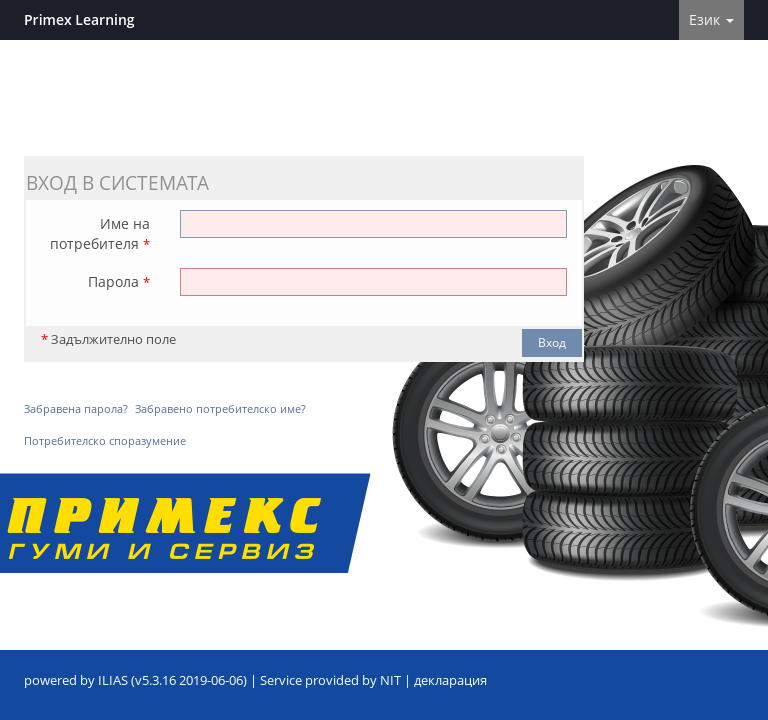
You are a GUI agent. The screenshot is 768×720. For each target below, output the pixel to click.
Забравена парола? (76, 408)
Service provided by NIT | (337, 680)
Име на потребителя (100, 233)
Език (711, 19)
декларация (450, 680)
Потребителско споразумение (105, 440)
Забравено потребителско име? (220, 408)
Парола (119, 281)
